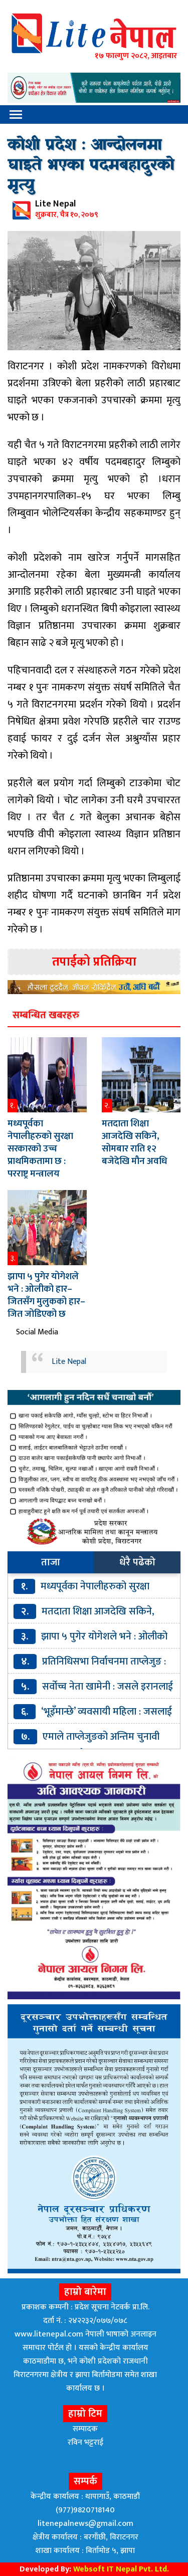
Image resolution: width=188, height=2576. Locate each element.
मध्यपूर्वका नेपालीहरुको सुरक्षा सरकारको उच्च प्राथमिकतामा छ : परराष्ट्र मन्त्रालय (40, 1149)
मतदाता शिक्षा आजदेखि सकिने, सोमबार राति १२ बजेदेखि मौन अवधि (134, 1142)
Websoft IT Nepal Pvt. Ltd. (121, 2569)
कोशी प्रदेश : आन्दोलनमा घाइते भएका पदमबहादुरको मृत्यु (91, 166)
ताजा (50, 1562)
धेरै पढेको (137, 1562)
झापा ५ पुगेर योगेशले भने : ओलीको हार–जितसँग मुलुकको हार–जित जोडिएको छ (46, 1295)
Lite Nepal (69, 1361)
